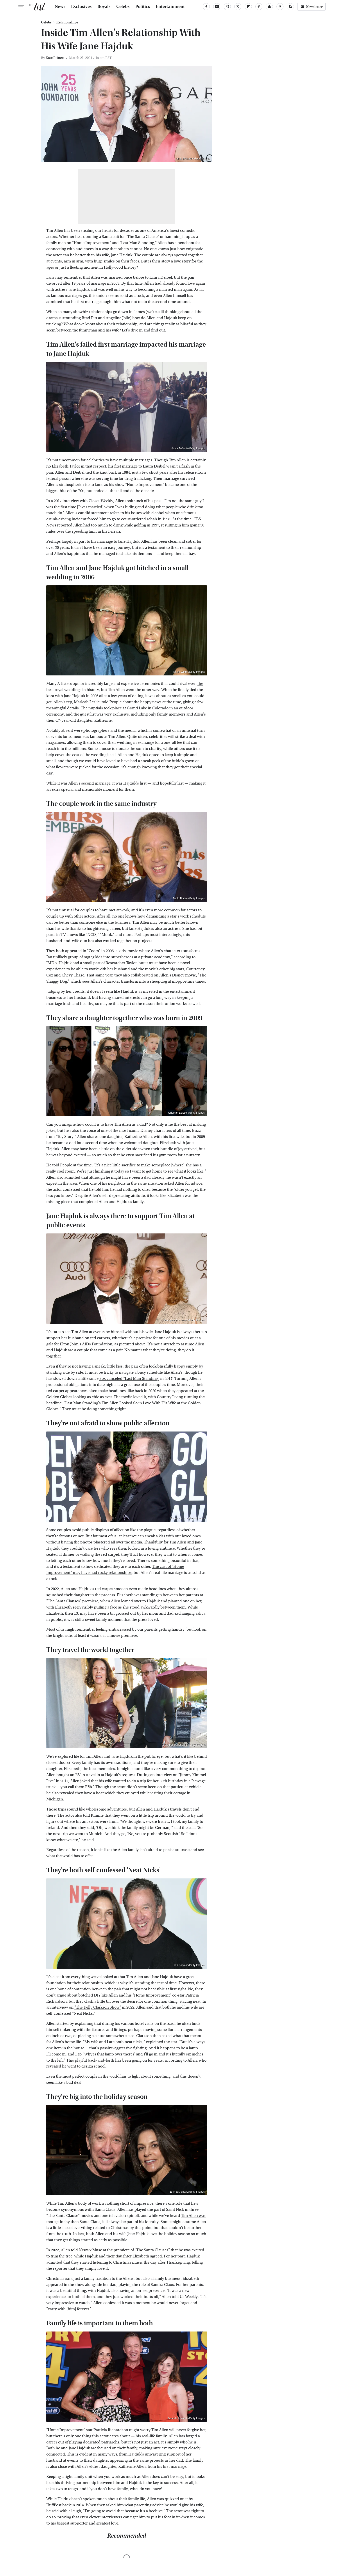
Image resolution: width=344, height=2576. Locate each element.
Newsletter (311, 7)
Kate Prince (55, 58)
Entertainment (170, 6)
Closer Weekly (101, 501)
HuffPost (53, 2505)
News (60, 6)
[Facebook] (206, 6)
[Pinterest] (258, 6)
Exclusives (81, 6)
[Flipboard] (248, 6)
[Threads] (279, 6)
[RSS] (290, 6)
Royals (104, 6)
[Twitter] (237, 6)
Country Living (170, 1397)
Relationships (67, 22)
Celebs (123, 6)
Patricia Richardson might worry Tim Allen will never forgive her (149, 2430)
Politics (142, 6)
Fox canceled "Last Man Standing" (129, 1378)
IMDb (51, 963)
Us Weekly (189, 2296)
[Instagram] (227, 6)
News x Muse (90, 2250)
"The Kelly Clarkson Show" (97, 2007)
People (115, 702)
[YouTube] (216, 6)
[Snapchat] (269, 6)
